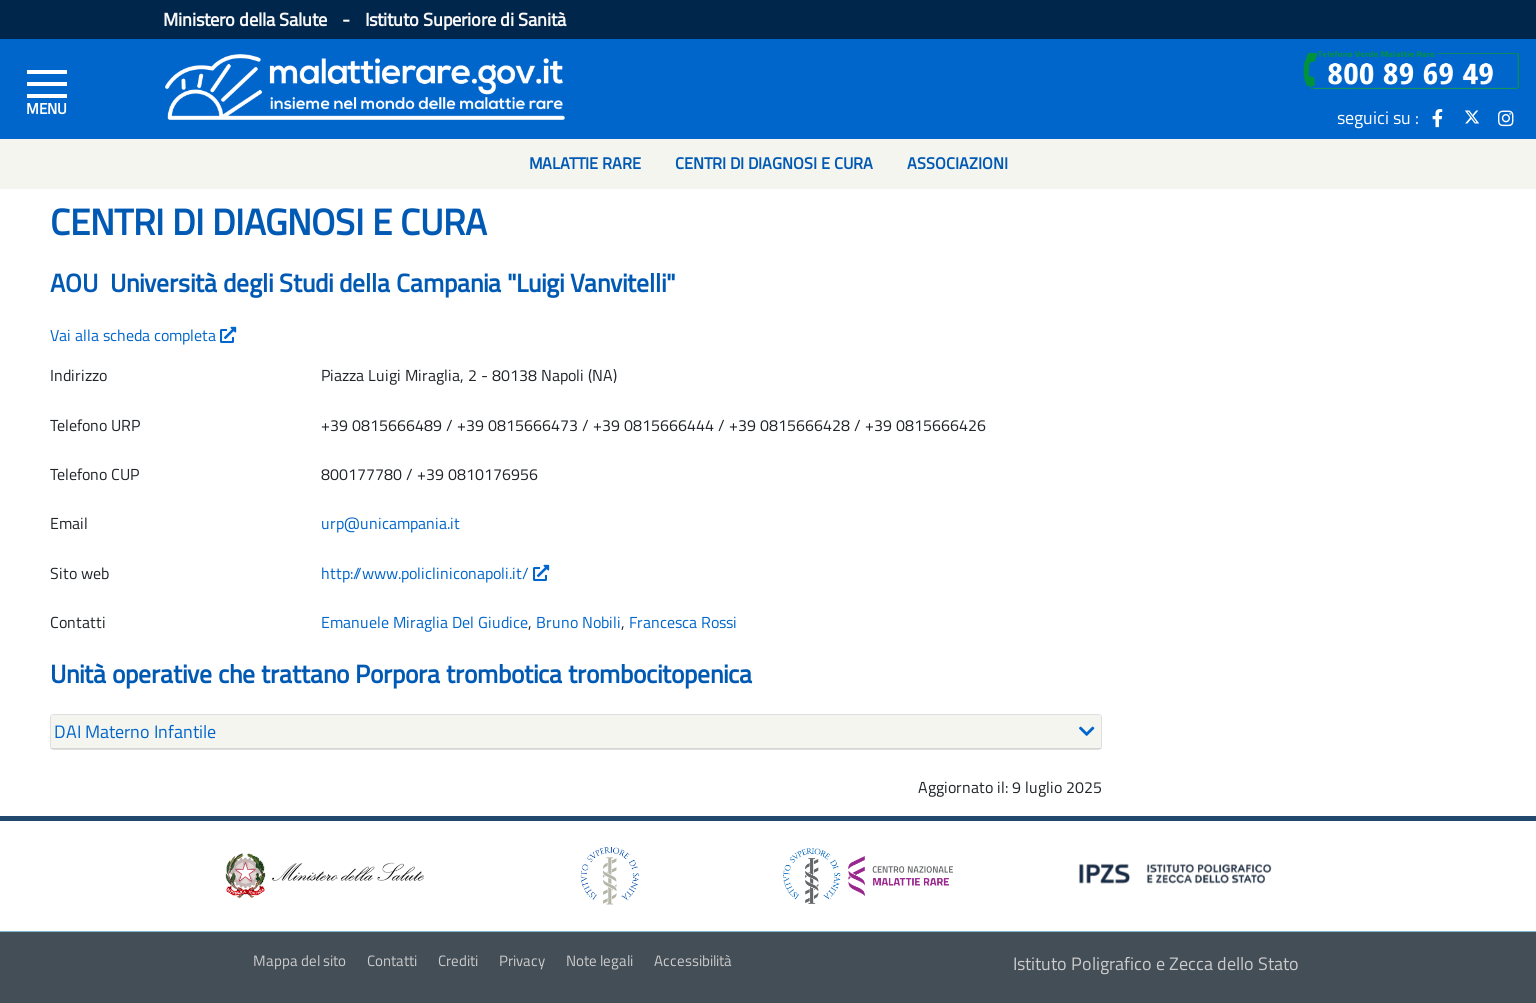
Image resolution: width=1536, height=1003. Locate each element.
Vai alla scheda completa (143, 335)
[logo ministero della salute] (323, 873)
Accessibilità (693, 960)
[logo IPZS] (1178, 871)
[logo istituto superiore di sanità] (608, 873)
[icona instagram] (1506, 117)
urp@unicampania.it (390, 523)
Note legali (599, 960)
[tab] (576, 732)
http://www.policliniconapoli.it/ (435, 573)
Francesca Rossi (683, 622)
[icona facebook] (1438, 117)
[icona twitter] (1472, 117)
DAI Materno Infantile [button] (135, 731)
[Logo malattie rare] (365, 84)
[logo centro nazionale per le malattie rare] (868, 870)
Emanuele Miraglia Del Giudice (424, 622)
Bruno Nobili (578, 622)
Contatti (392, 960)
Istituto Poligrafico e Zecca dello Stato (1156, 963)
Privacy (522, 960)
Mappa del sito (299, 960)
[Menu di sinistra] (47, 91)
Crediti (458, 960)
